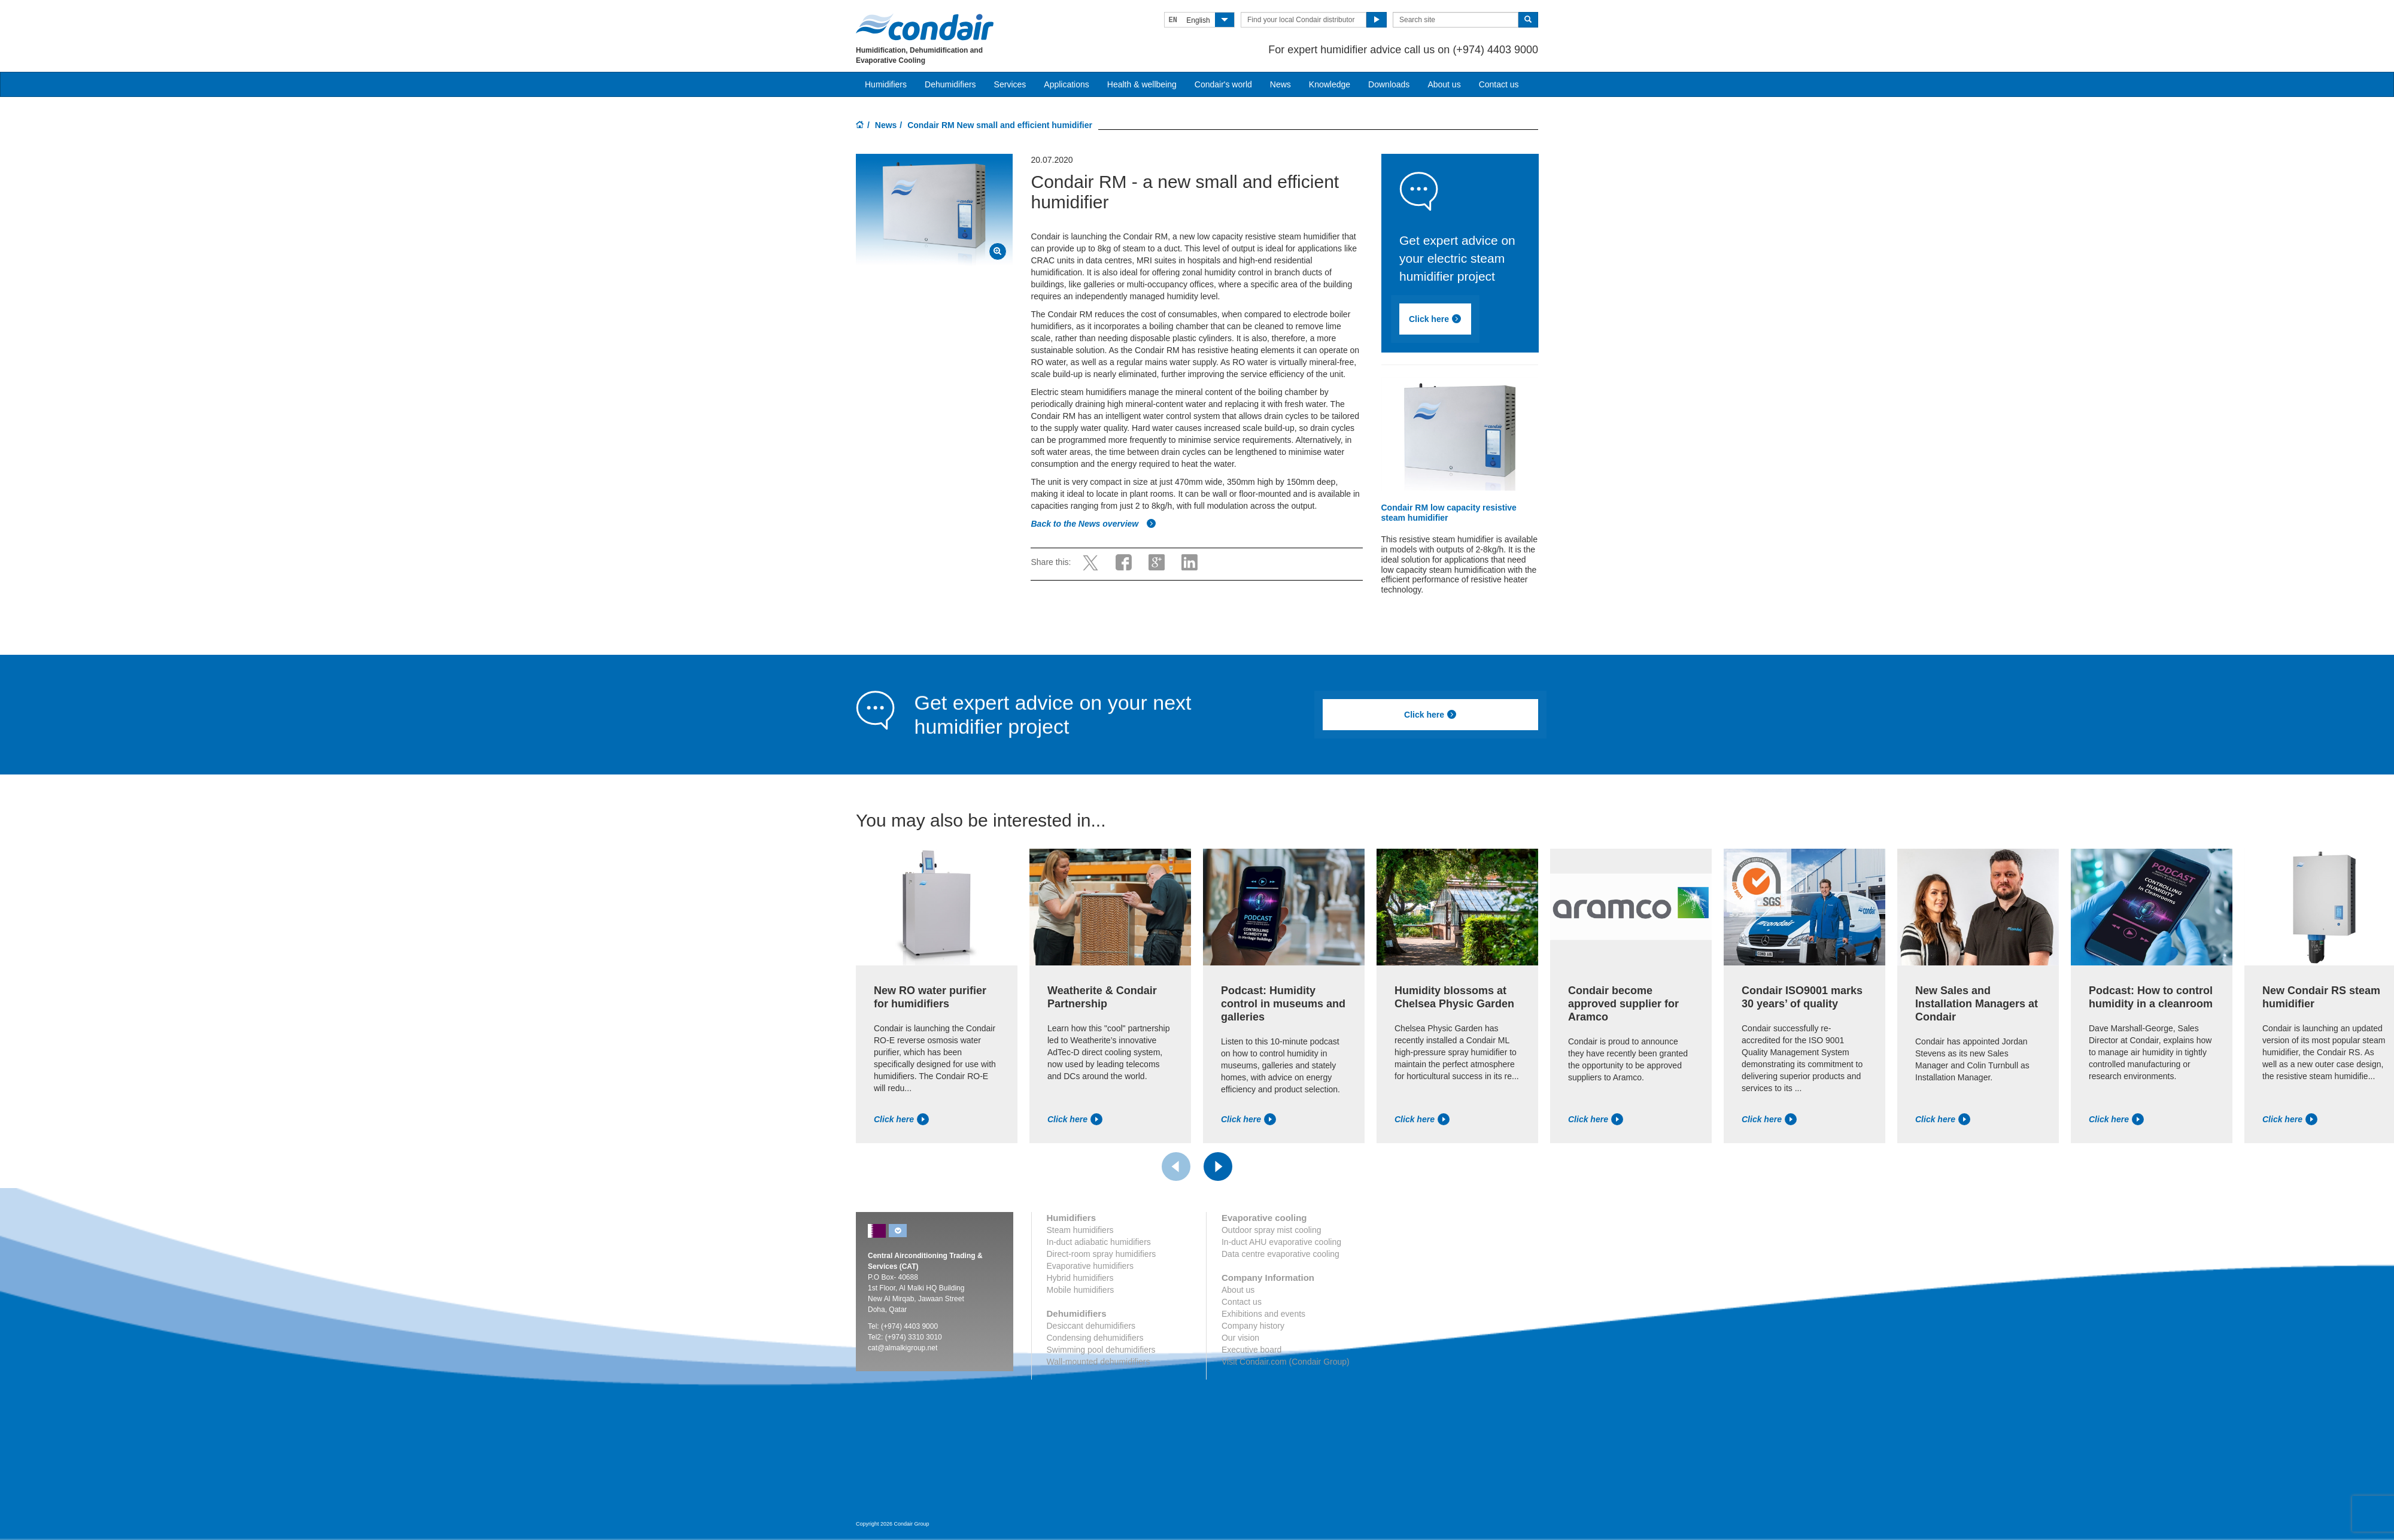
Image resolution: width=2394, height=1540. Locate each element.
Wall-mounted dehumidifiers (1098, 1361)
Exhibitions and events (1263, 1314)
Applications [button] (1066, 84)
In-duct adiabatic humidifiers (1099, 1242)
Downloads (1388, 84)
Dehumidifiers (950, 84)
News (1280, 84)
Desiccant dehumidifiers (1091, 1326)
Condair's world (1223, 84)
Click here (1435, 319)
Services (1010, 84)
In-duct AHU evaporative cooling (1281, 1242)
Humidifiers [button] (886, 84)
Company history (1253, 1326)
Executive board (1251, 1349)
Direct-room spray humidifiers (1101, 1254)
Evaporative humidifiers (1090, 1266)
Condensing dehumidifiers (1095, 1337)
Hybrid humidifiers (1080, 1278)
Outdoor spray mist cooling (1271, 1230)
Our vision (1240, 1337)
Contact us (1499, 84)
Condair (925, 27)
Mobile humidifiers (1080, 1290)
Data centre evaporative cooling (1280, 1254)
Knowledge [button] (1329, 84)
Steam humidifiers (1080, 1230)
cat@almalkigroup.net (902, 1348)
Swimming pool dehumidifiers (1101, 1349)
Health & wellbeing (1142, 84)
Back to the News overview (1093, 523)
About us (1443, 84)
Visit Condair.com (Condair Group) (1286, 1361)
